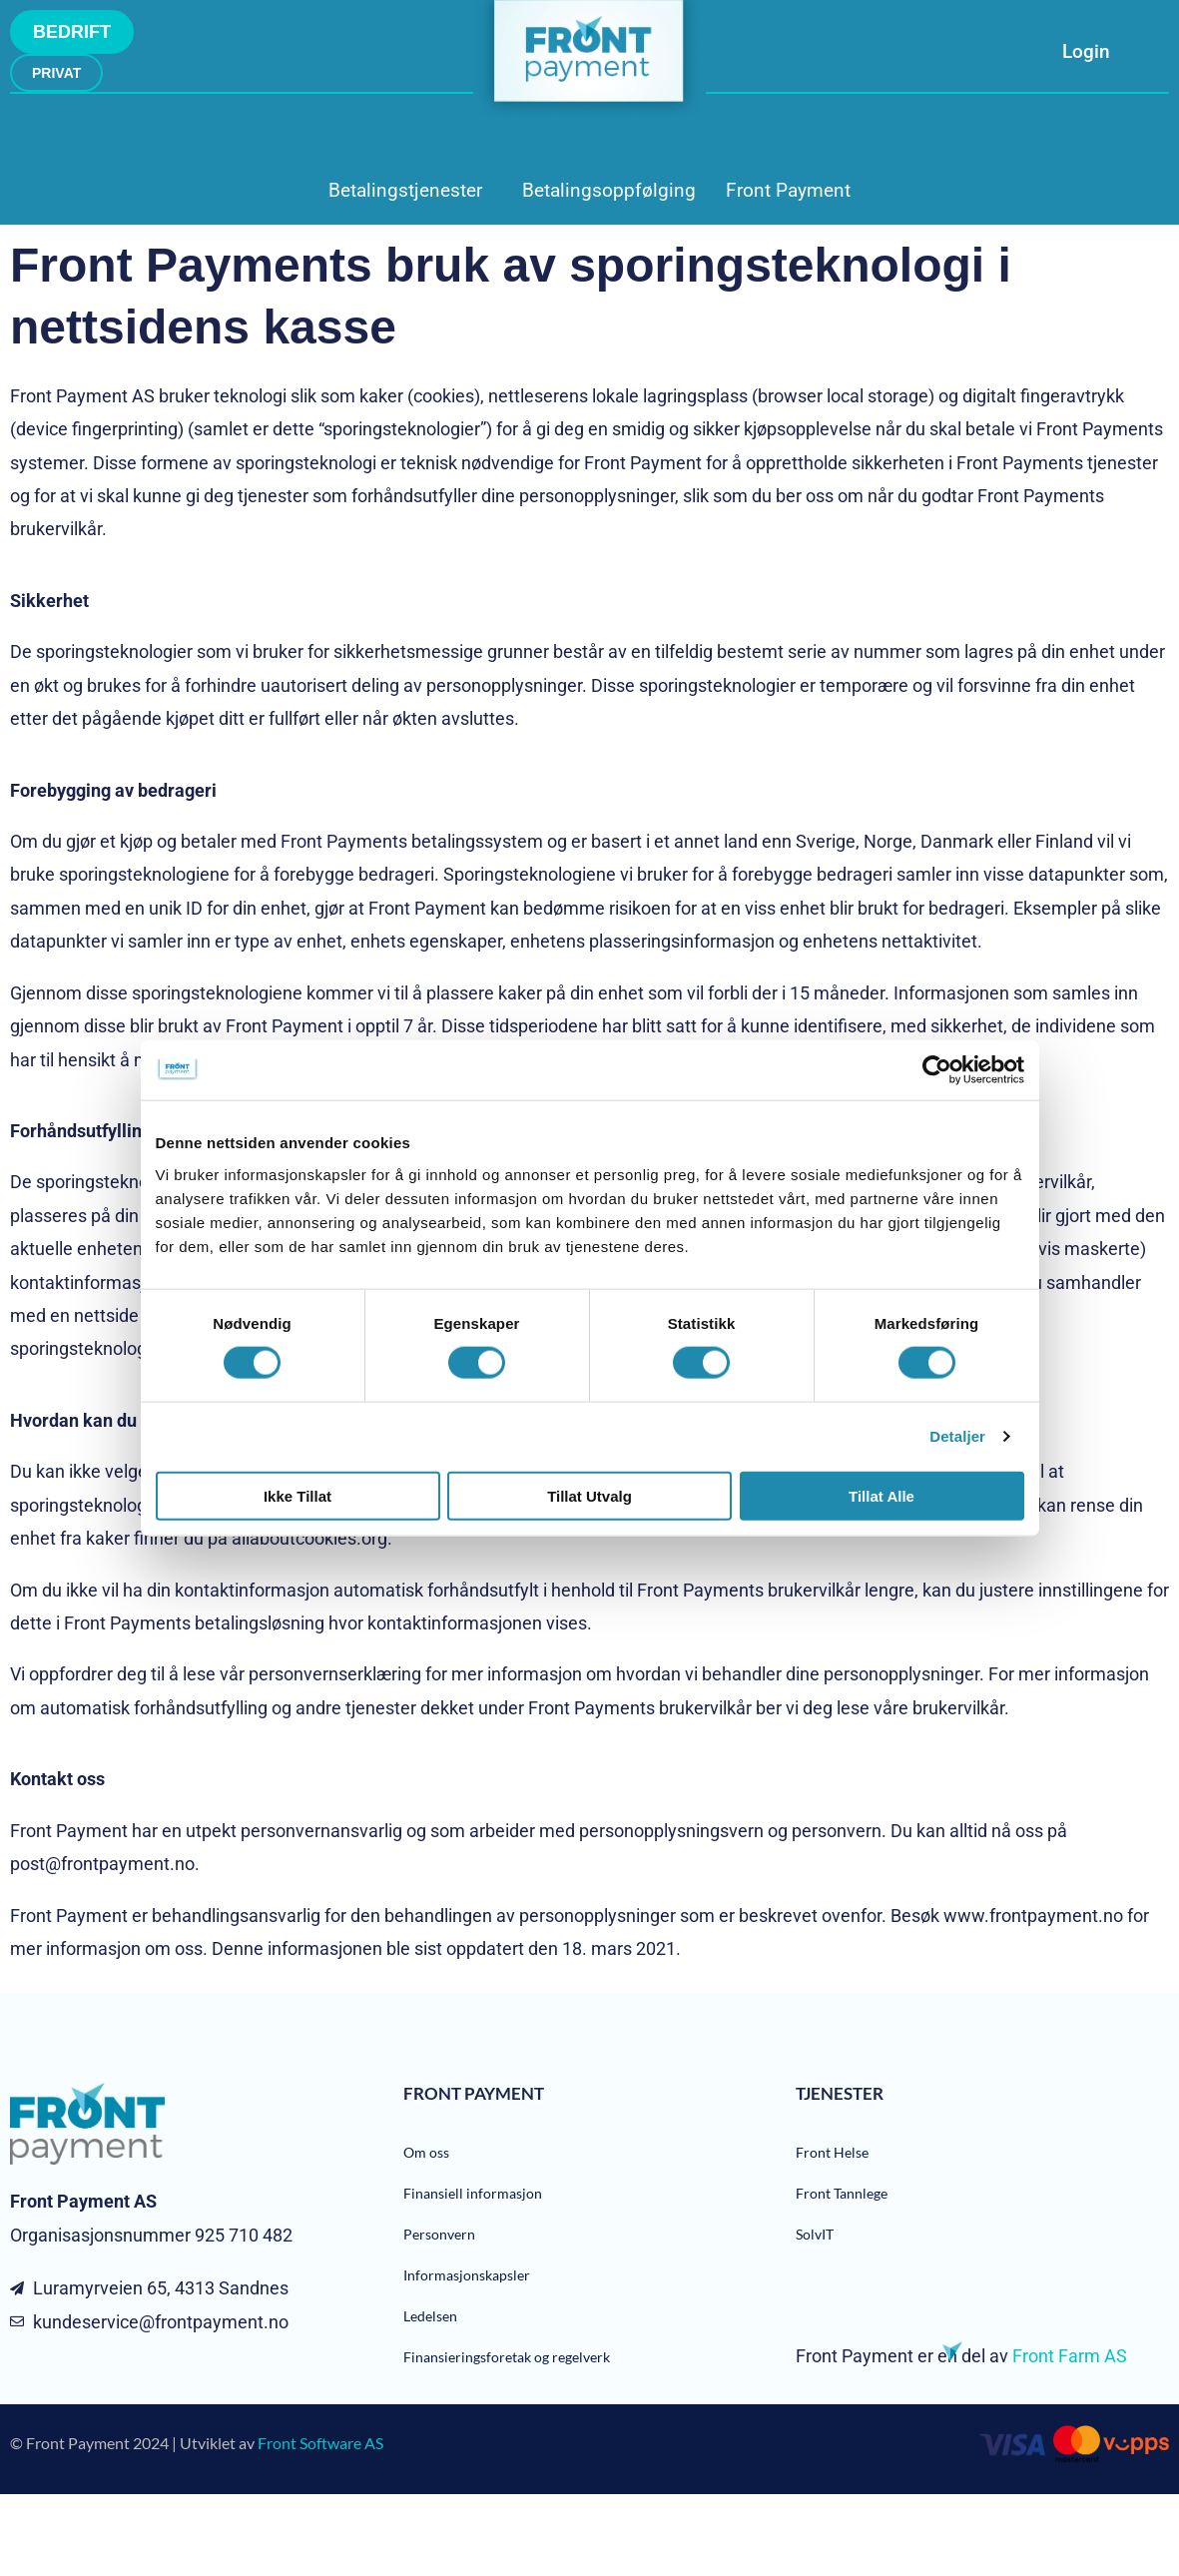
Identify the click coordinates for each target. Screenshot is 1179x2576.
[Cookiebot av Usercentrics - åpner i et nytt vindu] (937, 1070)
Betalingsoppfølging (609, 190)
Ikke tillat (297, 1495)
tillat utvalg (589, 1495)
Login (1086, 51)
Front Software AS (320, 2442)
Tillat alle (881, 1495)
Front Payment (788, 190)
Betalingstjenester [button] (405, 190)
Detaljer (957, 1436)
